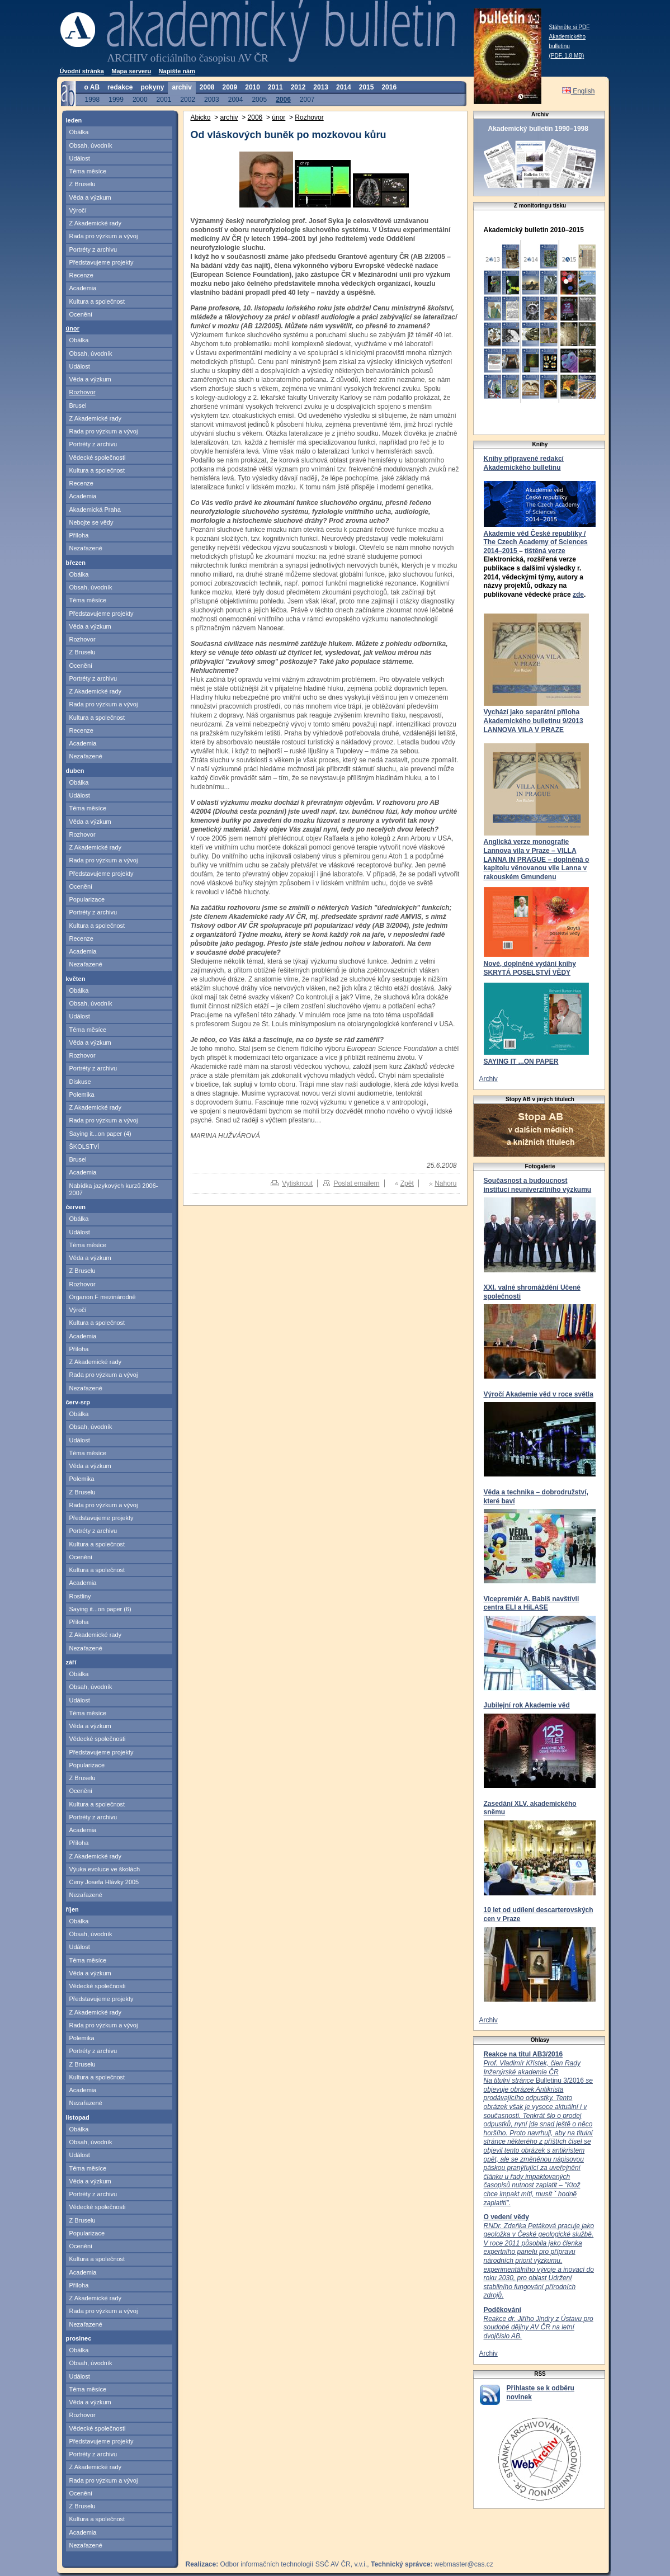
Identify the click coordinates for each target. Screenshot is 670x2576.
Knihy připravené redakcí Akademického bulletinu (524, 463)
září (71, 1662)
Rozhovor (82, 392)
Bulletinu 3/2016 (538, 2133)
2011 (275, 87)
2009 (230, 87)
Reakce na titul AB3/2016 (523, 2054)
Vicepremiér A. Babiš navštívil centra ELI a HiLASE (531, 1603)
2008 (207, 87)
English (578, 91)
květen (76, 978)
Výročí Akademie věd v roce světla (538, 1394)
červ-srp (78, 1402)
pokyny (152, 87)
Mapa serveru (131, 71)
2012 (298, 87)
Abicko (201, 117)
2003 (211, 99)
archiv (181, 87)
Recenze (81, 275)
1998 (92, 99)
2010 (252, 87)
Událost (79, 158)
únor (72, 328)
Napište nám (177, 71)
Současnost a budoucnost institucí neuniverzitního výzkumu (538, 1185)
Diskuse (80, 1081)
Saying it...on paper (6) (100, 1609)
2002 (187, 99)
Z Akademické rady (95, 223)
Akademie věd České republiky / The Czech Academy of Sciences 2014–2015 (536, 542)
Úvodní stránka (82, 71)
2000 (140, 99)
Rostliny (80, 1596)
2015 (366, 87)
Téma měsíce (88, 171)
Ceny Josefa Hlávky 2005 (104, 1882)
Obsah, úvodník (90, 145)
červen (76, 1207)
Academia (83, 288)
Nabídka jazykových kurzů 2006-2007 (113, 1189)
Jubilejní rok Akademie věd (527, 1705)
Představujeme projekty (101, 262)
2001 (164, 99)
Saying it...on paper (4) (100, 1133)
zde (578, 594)
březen (76, 562)
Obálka (79, 132)
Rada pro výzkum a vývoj (103, 236)
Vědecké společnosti (97, 457)
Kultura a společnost (97, 301)
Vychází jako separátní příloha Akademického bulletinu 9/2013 (533, 716)
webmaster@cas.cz (464, 2564)
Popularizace (87, 899)
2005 (259, 99)
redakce (120, 87)
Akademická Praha (95, 509)
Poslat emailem (356, 1183)
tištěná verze (545, 551)
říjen (72, 1909)
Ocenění (81, 314)
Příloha (79, 535)
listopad (77, 2117)
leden (74, 120)
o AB (92, 87)
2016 (389, 87)
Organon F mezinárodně (102, 1297)
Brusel (78, 405)
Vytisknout (297, 1183)
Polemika (82, 1094)
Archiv (488, 1079)
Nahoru (445, 1183)
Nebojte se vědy (91, 522)
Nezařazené (85, 548)
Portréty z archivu (93, 249)
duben (75, 770)
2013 (320, 87)
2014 (343, 87)
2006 (283, 99)
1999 (116, 99)
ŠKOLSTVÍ (84, 1146)
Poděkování (502, 2310)
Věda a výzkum (90, 197)
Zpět (407, 1183)
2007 (307, 99)
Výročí (78, 210)
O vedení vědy (506, 2217)
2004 (235, 99)
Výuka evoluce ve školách (104, 1869)
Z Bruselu (82, 184)
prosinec (79, 2338)
